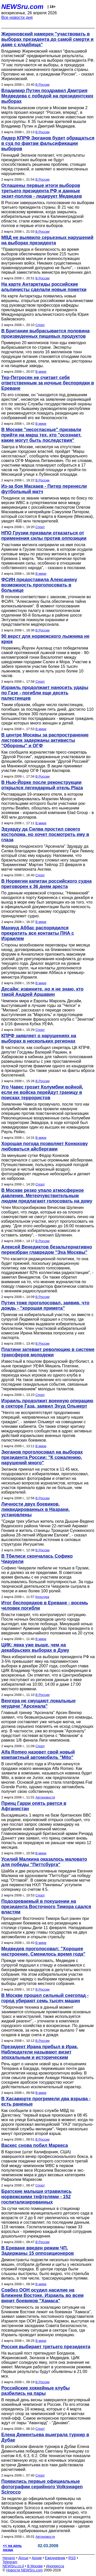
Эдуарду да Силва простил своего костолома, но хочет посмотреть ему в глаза (45, 834)
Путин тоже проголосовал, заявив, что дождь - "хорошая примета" (45, 1305)
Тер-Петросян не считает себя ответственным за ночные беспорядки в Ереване (47, 383)
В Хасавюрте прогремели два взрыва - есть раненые (46, 2101)
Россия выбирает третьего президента (45, 2346)
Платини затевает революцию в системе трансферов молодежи (47, 1352)
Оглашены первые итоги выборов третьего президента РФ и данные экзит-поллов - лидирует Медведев (41, 191)
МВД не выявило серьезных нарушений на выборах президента (47, 240)
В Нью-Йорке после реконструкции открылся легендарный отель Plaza (42, 785)
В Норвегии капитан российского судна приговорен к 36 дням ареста (46, 884)
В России (42, 84)
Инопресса (55, 2566)
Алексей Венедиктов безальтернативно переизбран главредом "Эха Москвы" (46, 1249)
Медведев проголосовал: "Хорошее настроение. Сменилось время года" (43, 1951)
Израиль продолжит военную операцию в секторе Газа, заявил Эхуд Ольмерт (47, 1403)
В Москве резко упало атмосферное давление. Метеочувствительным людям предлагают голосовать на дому (46, 1196)
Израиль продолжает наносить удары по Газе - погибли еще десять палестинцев (44, 693)
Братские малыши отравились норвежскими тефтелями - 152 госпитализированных (36, 2197)
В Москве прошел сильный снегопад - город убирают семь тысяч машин (45, 1998)
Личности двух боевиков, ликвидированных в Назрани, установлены (35, 1509)
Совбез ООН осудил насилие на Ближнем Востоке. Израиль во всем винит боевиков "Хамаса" (42, 2295)
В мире (40, 371)
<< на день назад (12, 2548)
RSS (72, 2558)
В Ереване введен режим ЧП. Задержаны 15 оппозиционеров (37, 2250)
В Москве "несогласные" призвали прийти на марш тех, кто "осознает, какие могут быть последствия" (41, 435)
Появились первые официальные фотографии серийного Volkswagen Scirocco (42, 2487)
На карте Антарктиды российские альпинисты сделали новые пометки (44, 287)
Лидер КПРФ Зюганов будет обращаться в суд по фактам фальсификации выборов (47, 143)
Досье (23, 2558)
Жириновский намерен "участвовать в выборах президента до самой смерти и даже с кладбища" (47, 39)
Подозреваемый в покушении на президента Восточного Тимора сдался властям (46, 1907)
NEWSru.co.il (13, 2566)
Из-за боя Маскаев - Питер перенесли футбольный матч (44, 489)
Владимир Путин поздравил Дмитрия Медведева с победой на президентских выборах (47, 96)
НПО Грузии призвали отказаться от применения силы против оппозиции (44, 535)
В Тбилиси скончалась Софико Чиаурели (37, 1559)
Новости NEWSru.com (24, 2570)
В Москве (35, 2566)
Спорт (40, 325)
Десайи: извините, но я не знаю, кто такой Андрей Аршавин (42, 991)
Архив (37, 2558)
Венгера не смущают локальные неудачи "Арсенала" (38, 1703)
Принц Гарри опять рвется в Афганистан (33, 1806)
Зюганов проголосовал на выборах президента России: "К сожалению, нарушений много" (42, 1457)
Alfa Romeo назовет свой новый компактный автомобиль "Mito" (38, 1754)
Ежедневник (55, 2558)
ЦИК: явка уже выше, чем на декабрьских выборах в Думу (35, 1647)
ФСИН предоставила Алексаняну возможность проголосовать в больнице (39, 585)
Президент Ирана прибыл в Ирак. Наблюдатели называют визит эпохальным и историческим (39, 2052)
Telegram (10, 2562)
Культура (42, 1597)
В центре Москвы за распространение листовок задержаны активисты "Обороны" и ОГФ (45, 740)
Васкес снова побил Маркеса (34, 2145)
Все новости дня (17, 17)
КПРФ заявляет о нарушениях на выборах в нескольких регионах (38, 1038)
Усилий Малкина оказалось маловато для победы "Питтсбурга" (44, 1862)
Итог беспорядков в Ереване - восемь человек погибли (44, 1605)
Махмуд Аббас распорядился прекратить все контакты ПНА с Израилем (37, 933)
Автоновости (45, 1797)
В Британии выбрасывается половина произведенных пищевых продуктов (45, 333)
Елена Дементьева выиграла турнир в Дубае (45, 2437)
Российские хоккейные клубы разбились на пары (35, 2390)
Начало (9, 2558)
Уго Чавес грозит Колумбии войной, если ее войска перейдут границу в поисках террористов (42, 1092)
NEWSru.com (22, 6)
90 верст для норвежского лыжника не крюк (45, 639)
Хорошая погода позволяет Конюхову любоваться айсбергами (44, 1146)
